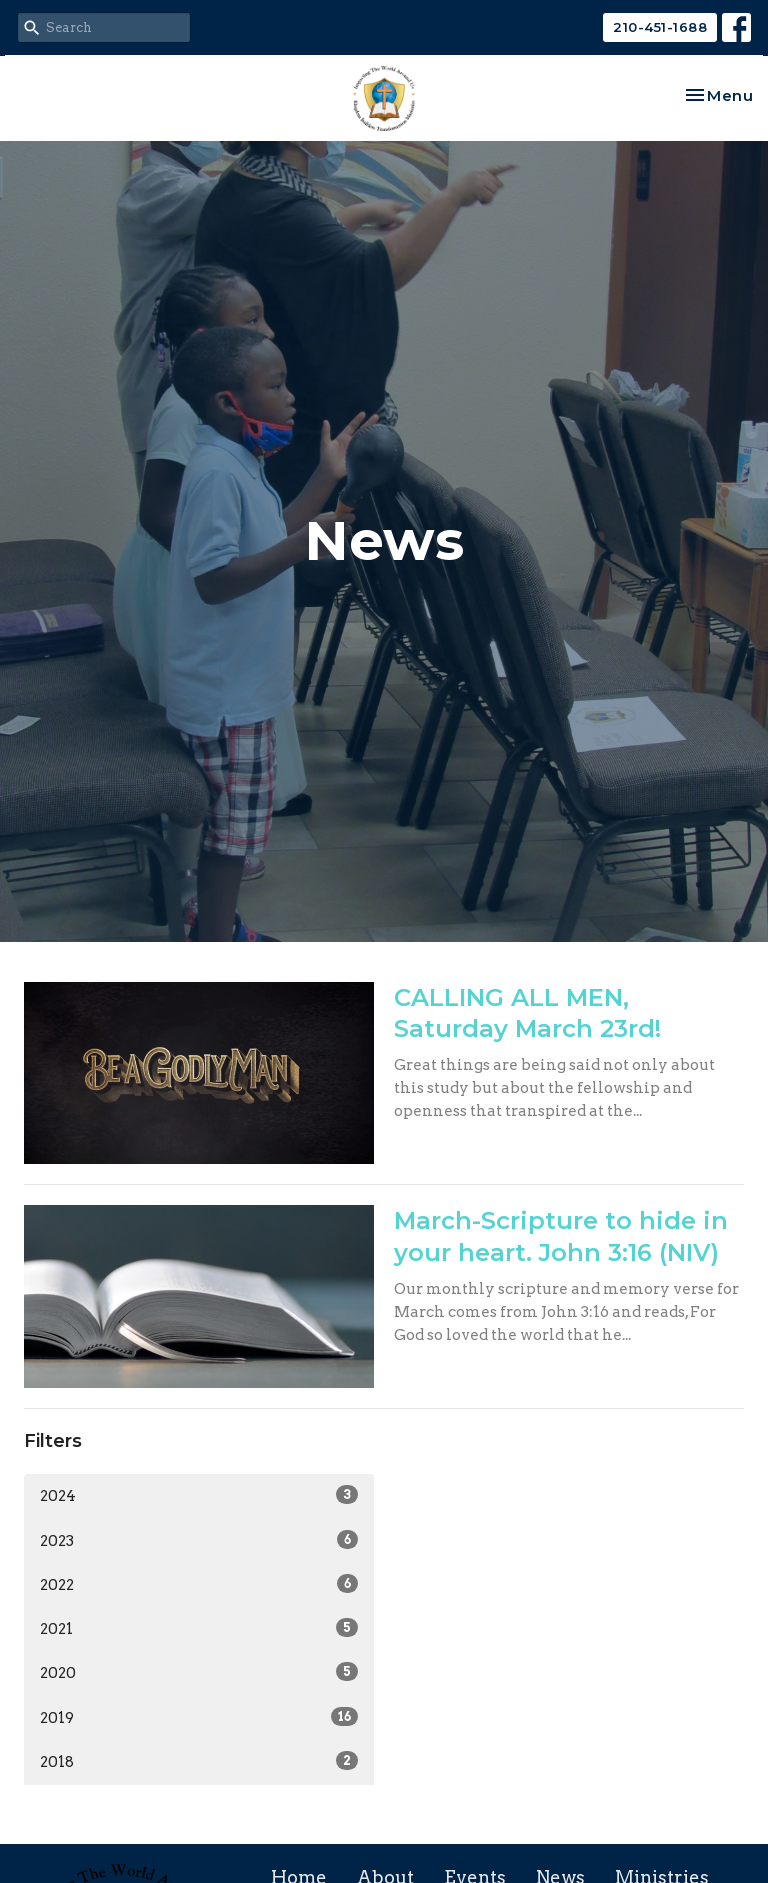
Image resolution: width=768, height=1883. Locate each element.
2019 (199, 1717)
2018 (199, 1761)
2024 (199, 1495)
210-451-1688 (660, 27)
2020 (199, 1672)
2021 (199, 1628)
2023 (199, 1540)
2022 (199, 1584)
